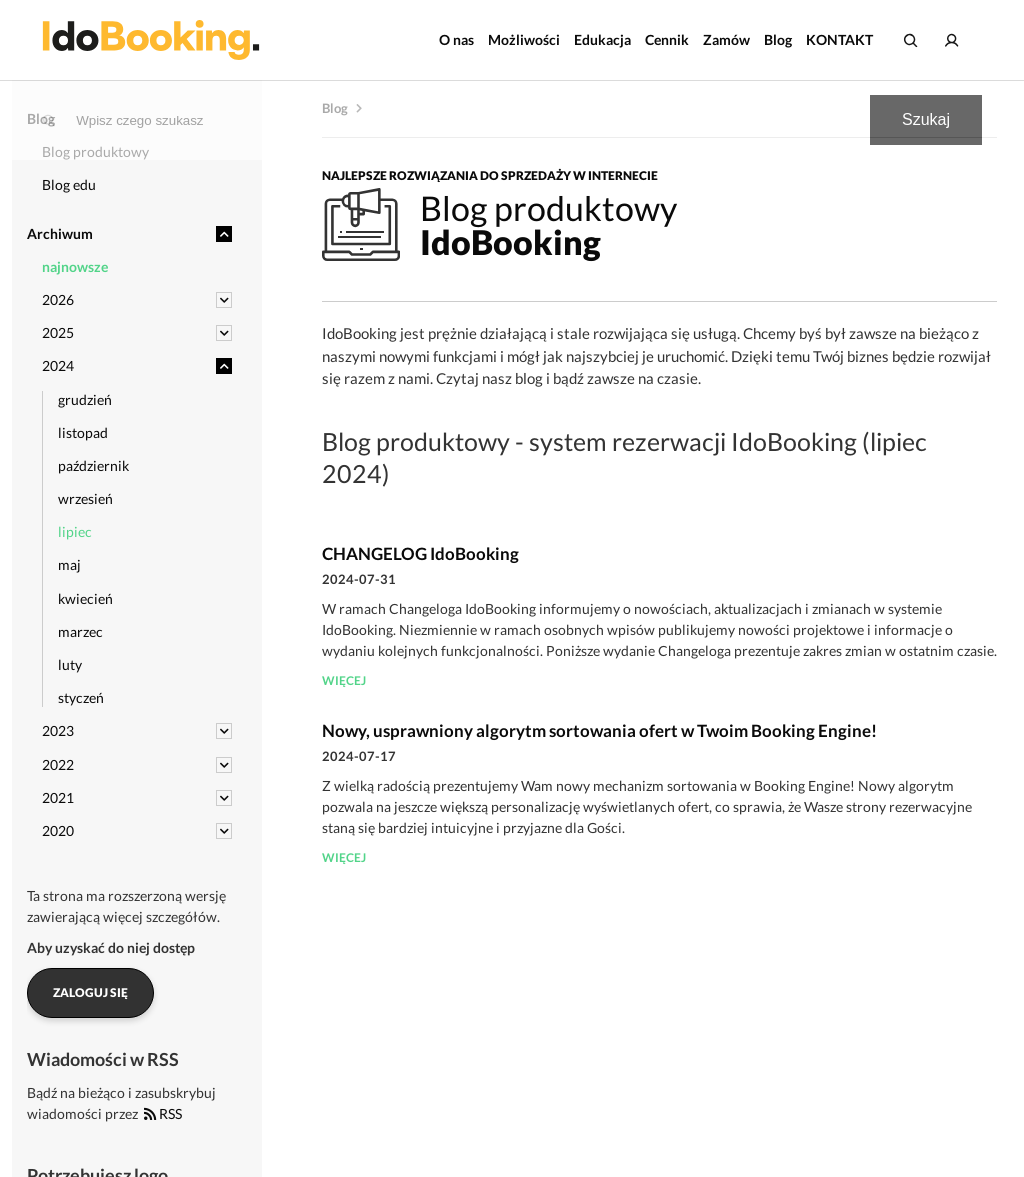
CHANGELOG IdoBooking (420, 553)
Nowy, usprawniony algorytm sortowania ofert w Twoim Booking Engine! (599, 730)
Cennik (667, 39)
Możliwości (524, 39)
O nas (456, 39)
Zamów (726, 39)
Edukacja (602, 39)
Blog (778, 39)
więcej (344, 680)
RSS (163, 1113)
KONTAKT (839, 39)
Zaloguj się (90, 992)
